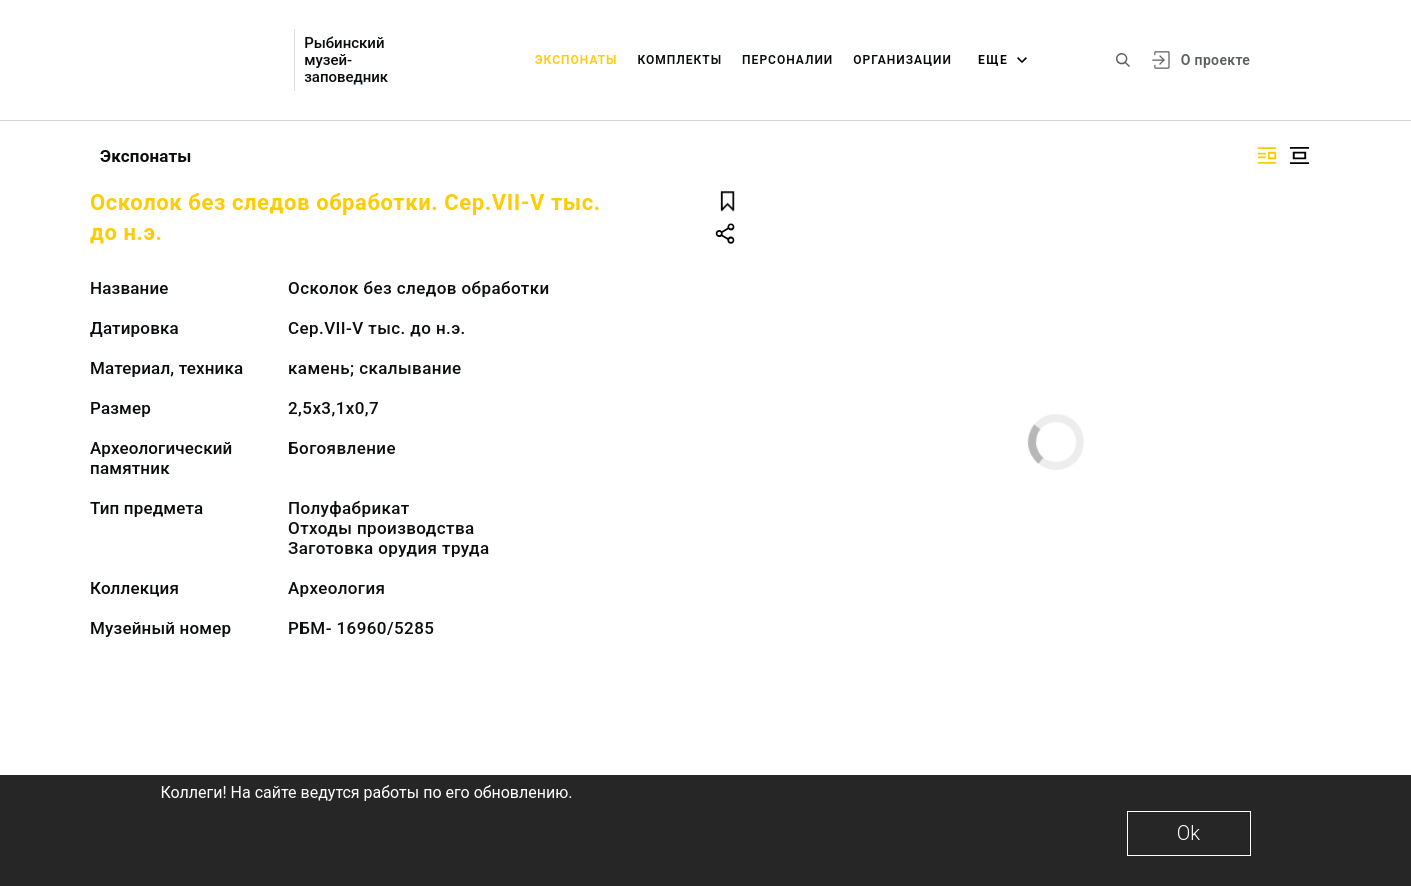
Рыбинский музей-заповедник (346, 60)
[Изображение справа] (1267, 155)
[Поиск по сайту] (1123, 60)
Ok (1188, 833)
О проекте (1215, 60)
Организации (902, 60)
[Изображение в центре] (1299, 155)
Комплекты (679, 60)
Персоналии (787, 60)
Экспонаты (576, 60)
